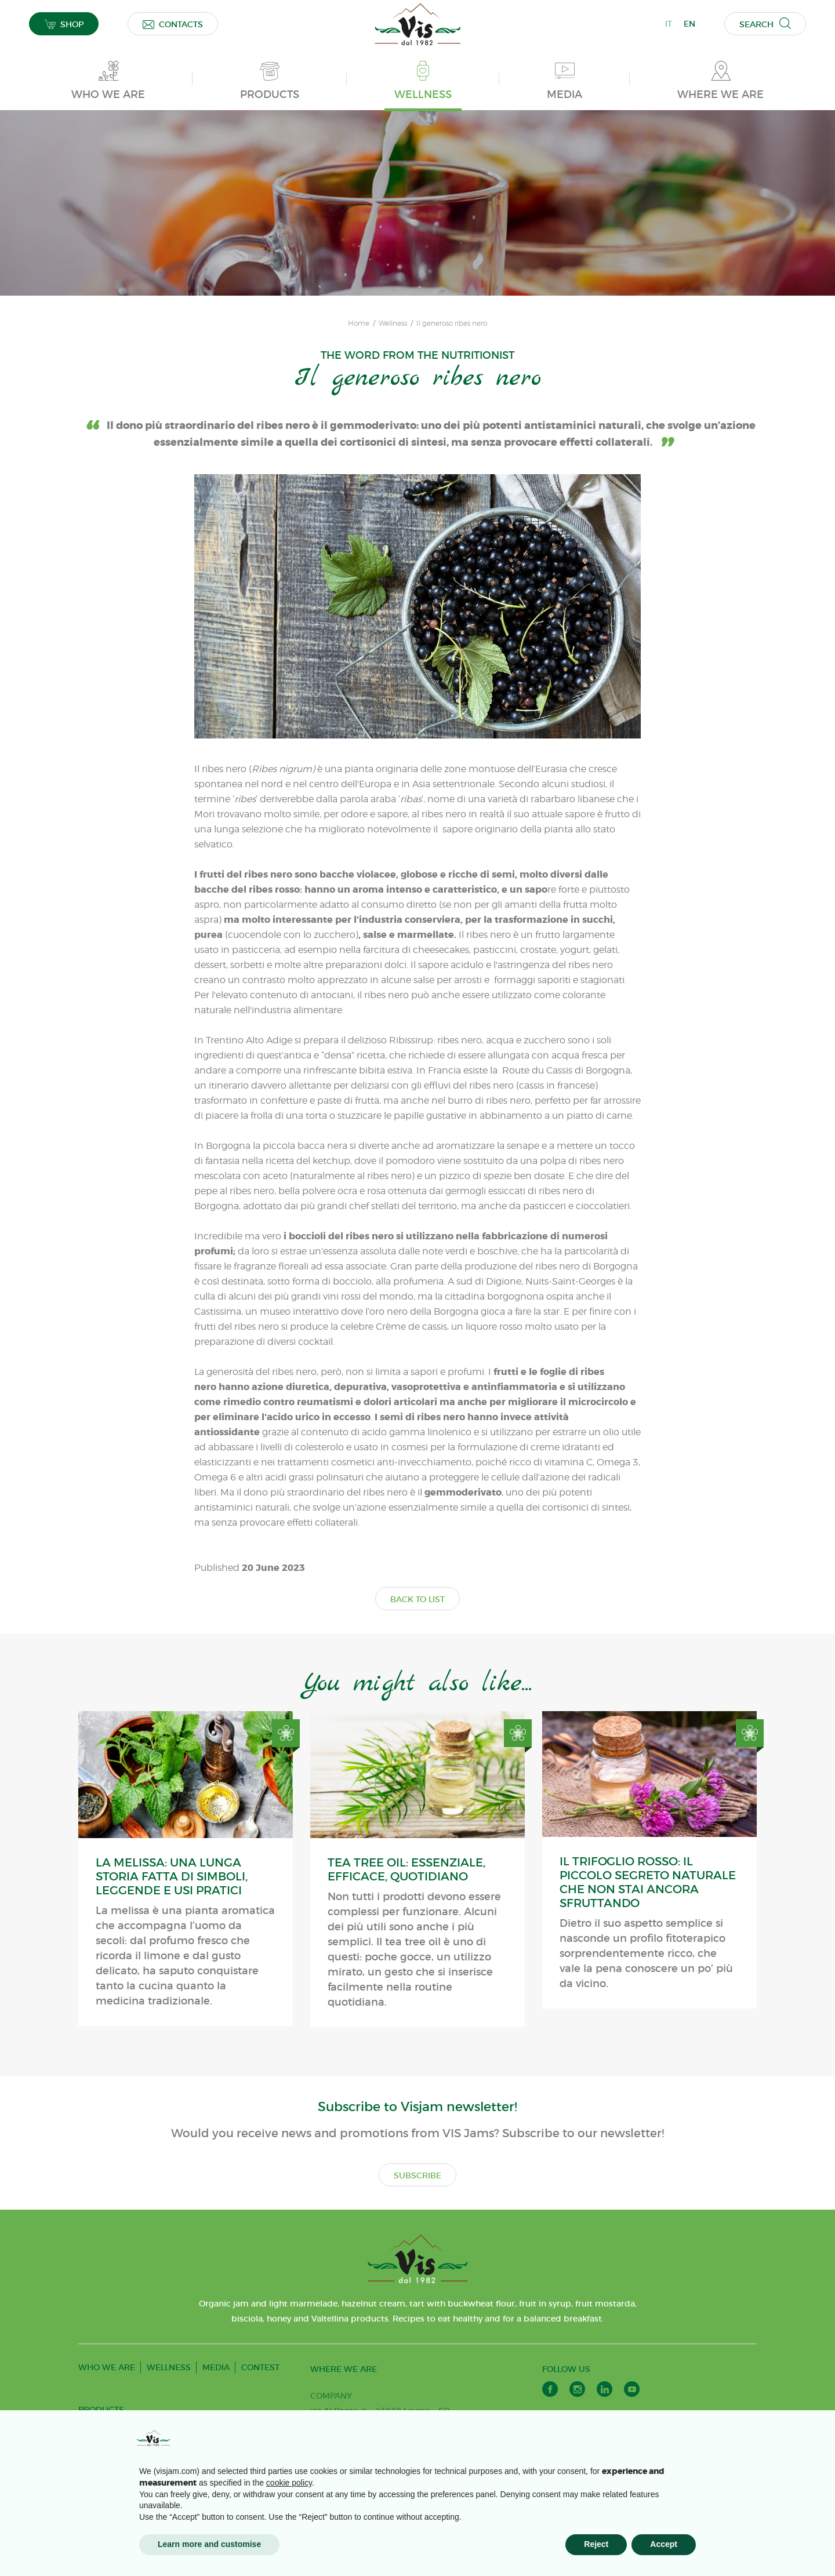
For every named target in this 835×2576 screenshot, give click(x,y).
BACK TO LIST (417, 1599)
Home (358, 323)
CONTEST (260, 2367)
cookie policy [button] (289, 2482)
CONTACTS (173, 24)
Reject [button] (596, 2544)
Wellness (393, 323)
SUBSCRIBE (417, 2175)
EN (689, 24)
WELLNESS (169, 2367)
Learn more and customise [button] (209, 2544)
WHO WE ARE (106, 2367)
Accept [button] (663, 2544)
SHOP (64, 24)
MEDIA (216, 2367)
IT (668, 24)
